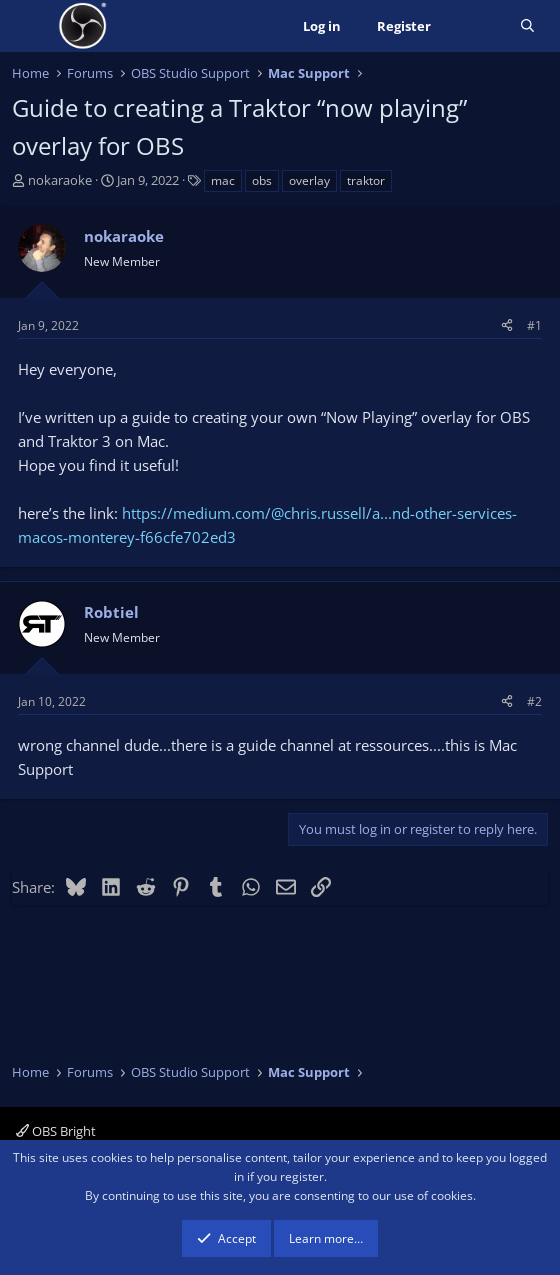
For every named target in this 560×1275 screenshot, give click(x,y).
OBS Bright (56, 1131)
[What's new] (475, 26)
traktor (366, 180)
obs (262, 180)
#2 (534, 701)
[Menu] (29, 26)
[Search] (527, 26)
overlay (309, 180)
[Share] (507, 325)
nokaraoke (60, 180)
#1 (534, 325)
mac (223, 180)
